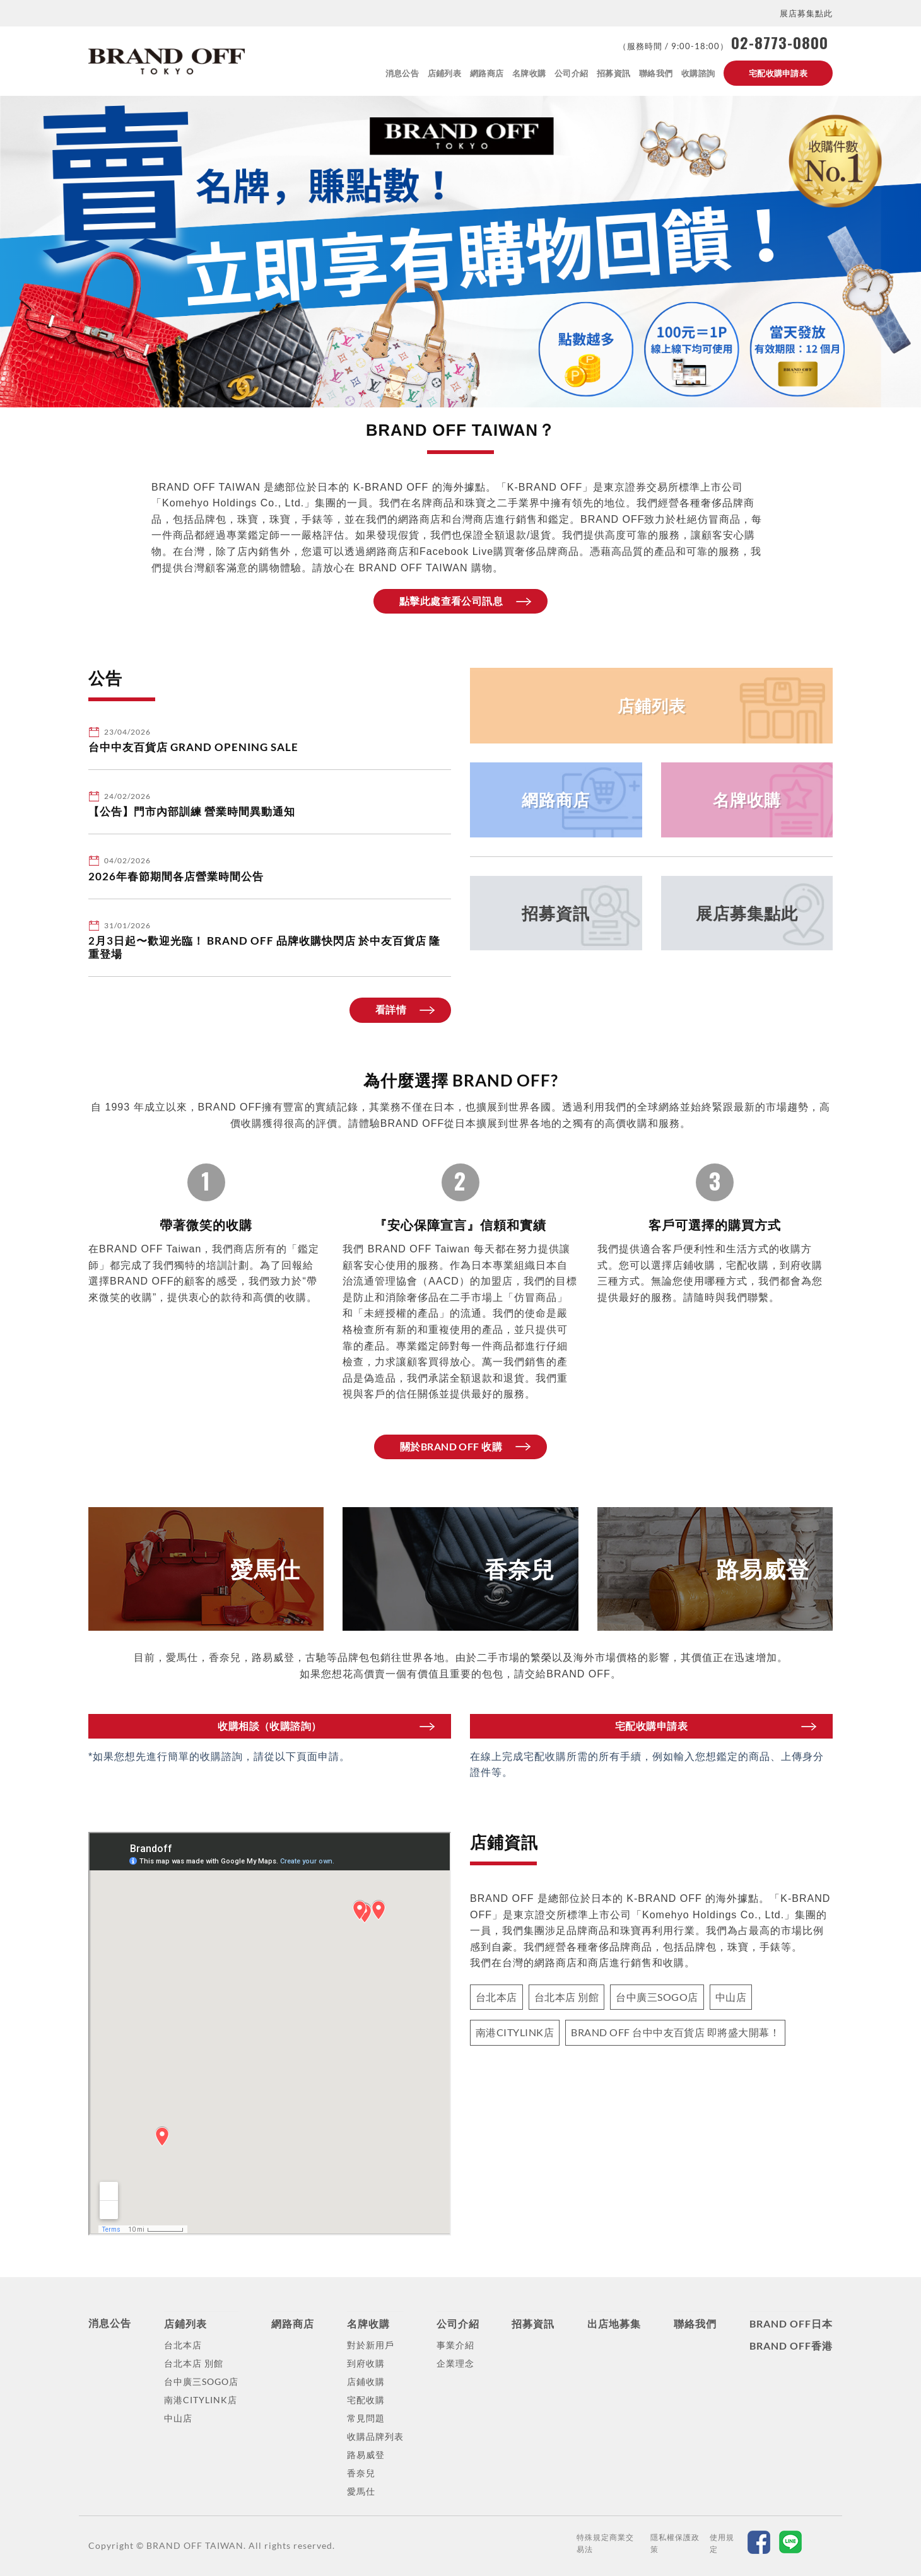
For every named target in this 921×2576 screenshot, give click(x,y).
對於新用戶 (370, 2345)
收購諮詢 (698, 73)
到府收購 (366, 2363)
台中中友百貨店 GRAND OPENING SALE (193, 747)
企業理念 (455, 2363)
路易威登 (366, 2454)
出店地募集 (614, 2323)
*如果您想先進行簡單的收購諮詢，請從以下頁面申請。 (219, 1756)
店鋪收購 (366, 2381)
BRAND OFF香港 (791, 2346)
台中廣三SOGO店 (201, 2381)
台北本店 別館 (193, 2363)
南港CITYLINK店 (200, 2399)
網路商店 (486, 73)
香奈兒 (361, 2473)
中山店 (178, 2418)
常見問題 (366, 2418)
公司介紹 (571, 73)
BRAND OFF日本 (791, 2323)
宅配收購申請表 (778, 73)
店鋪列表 (444, 73)
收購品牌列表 (375, 2436)
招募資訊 (613, 73)
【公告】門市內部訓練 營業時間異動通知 (191, 811)
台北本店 (183, 2345)
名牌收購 (529, 73)
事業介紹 (455, 2345)
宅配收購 (366, 2399)
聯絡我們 (655, 73)
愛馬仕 (361, 2491)
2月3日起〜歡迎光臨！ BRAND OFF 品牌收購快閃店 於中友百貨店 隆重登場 (264, 948)
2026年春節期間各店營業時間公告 (176, 876)
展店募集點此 (806, 13)
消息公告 (402, 73)
